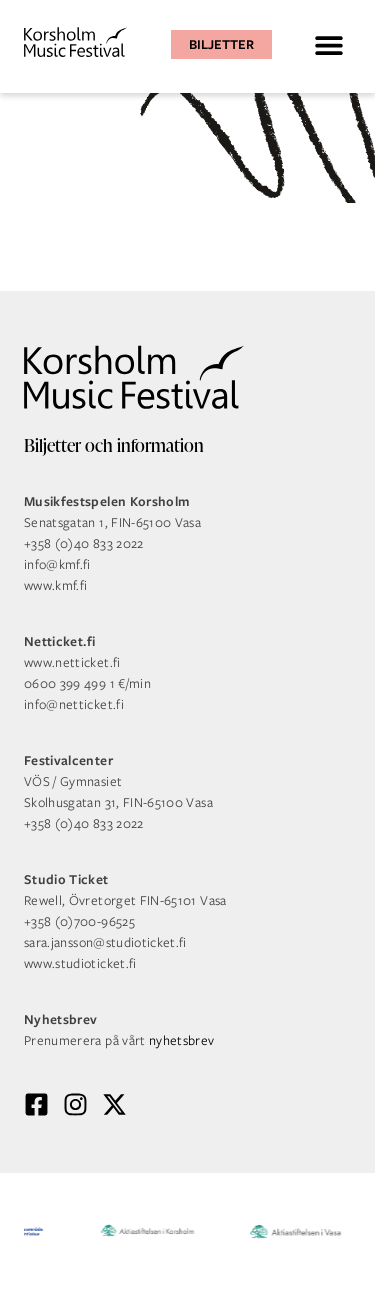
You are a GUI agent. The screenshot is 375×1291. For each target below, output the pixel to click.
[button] (328, 44)
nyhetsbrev (182, 1040)
